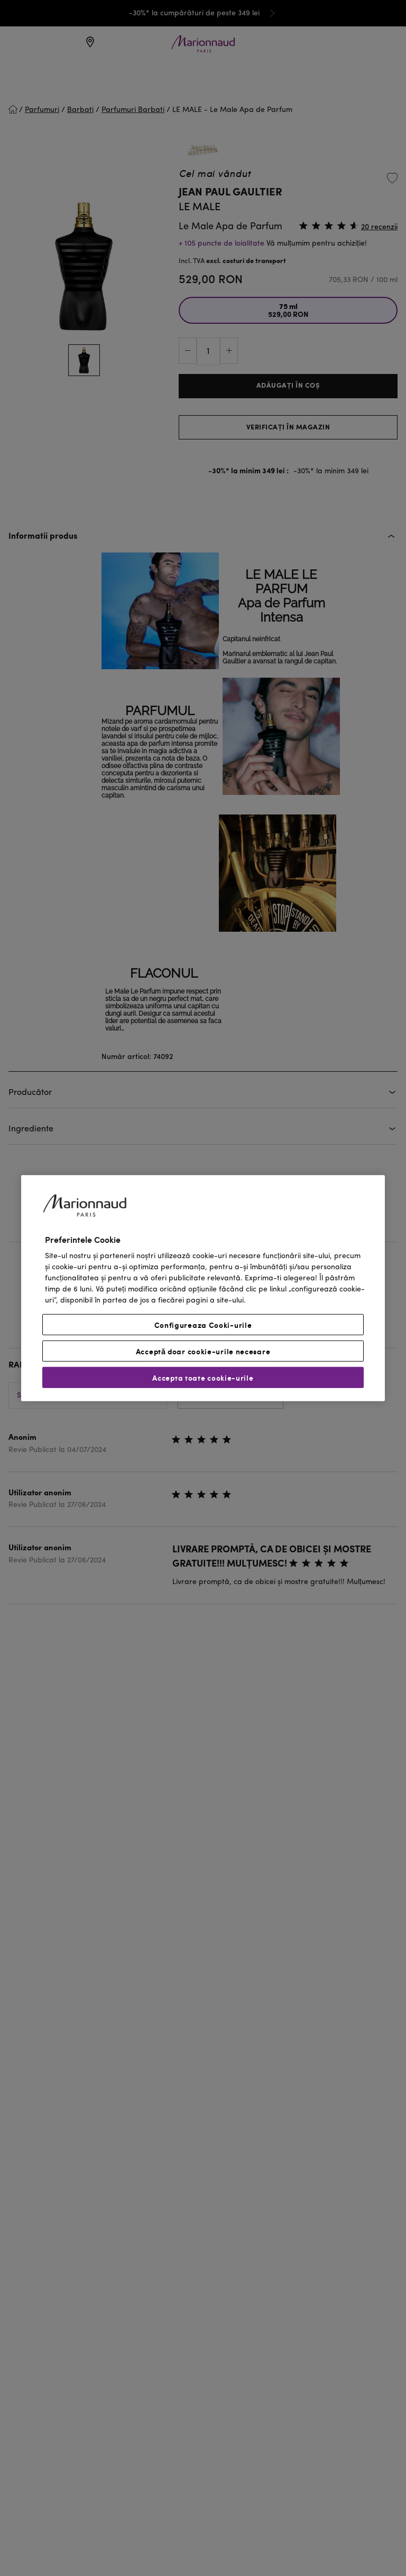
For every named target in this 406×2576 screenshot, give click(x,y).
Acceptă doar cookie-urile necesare (203, 1351)
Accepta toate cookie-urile (202, 1377)
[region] (203, 1288)
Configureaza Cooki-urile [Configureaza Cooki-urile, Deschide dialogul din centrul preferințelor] (203, 1324)
